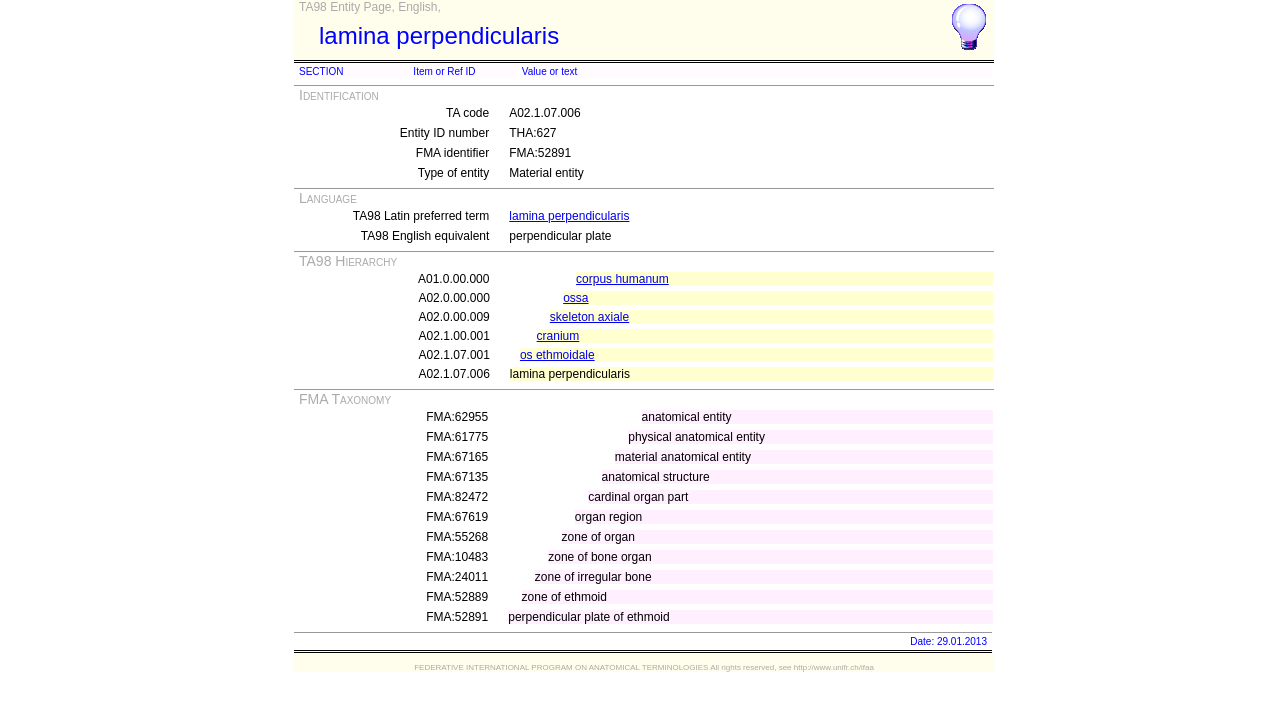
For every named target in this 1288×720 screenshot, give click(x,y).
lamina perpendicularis (569, 216)
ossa (575, 298)
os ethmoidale (557, 355)
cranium (558, 336)
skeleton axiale (589, 317)
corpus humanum (622, 279)
